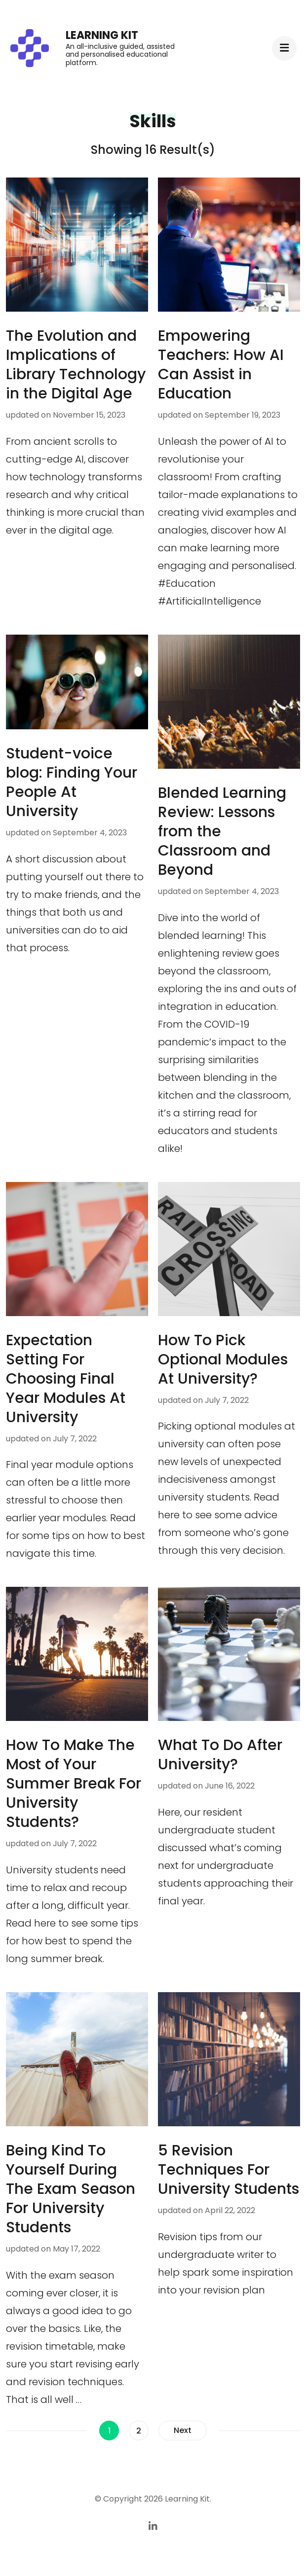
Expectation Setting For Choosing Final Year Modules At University (65, 1379)
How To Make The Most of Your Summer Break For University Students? (73, 1783)
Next (182, 2430)
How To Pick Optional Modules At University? (223, 1359)
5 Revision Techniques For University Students (228, 2169)
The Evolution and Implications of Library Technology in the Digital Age (76, 364)
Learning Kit (102, 35)
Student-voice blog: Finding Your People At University (71, 782)
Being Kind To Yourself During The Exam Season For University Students (70, 2189)
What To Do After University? (220, 1755)
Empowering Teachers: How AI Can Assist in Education (221, 364)
